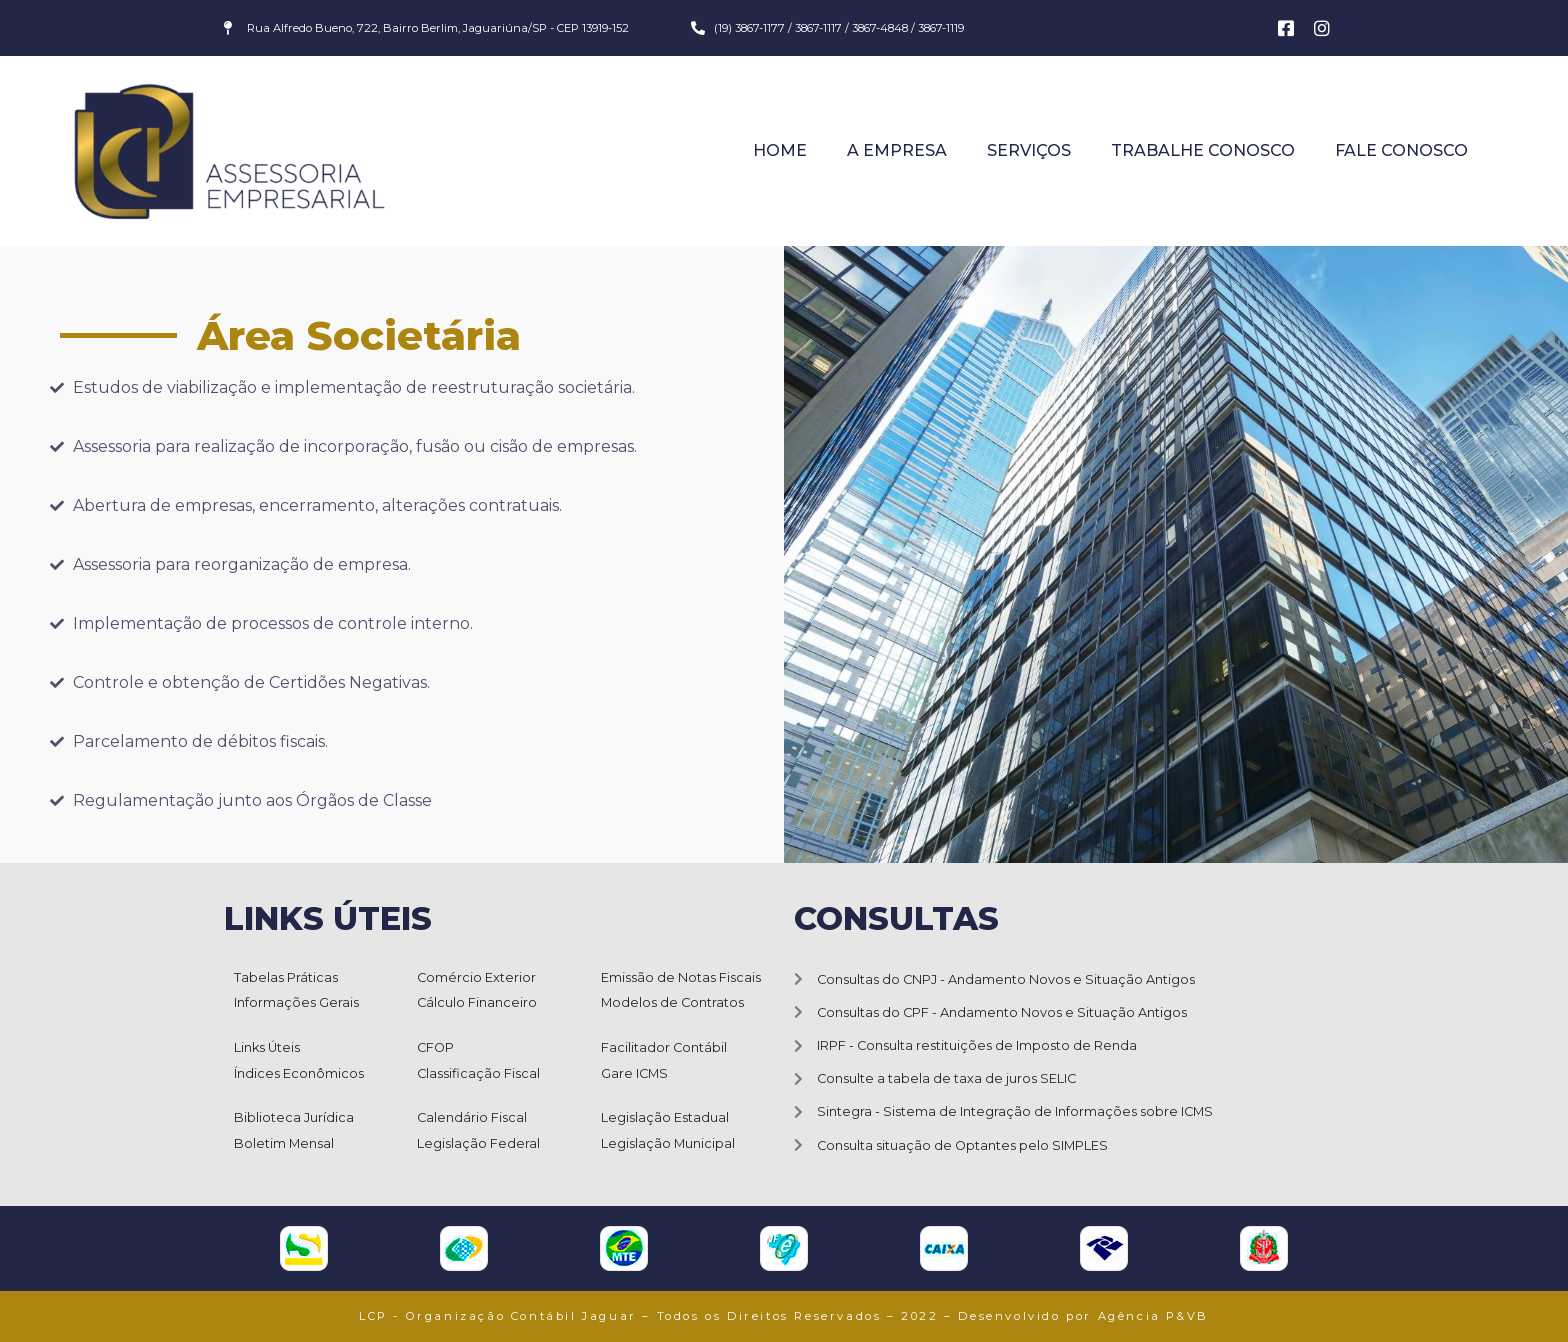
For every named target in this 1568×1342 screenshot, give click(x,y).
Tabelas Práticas (286, 977)
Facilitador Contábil (664, 1047)
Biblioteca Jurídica (294, 1117)
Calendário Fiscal (472, 1117)
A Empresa (897, 150)
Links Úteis (267, 1047)
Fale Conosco (1401, 150)
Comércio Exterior (476, 977)
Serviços (1029, 150)
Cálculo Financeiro (477, 1002)
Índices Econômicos (299, 1073)
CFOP (435, 1047)
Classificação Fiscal (478, 1073)
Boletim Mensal (284, 1143)
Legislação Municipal (668, 1143)
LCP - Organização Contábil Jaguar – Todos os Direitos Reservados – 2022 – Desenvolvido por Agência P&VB (784, 1316)
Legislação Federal (478, 1143)
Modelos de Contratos (672, 1002)
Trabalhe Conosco (1203, 150)
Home (780, 150)
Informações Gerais (296, 1002)
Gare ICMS (634, 1073)
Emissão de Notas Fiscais (681, 977)
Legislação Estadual (665, 1117)
